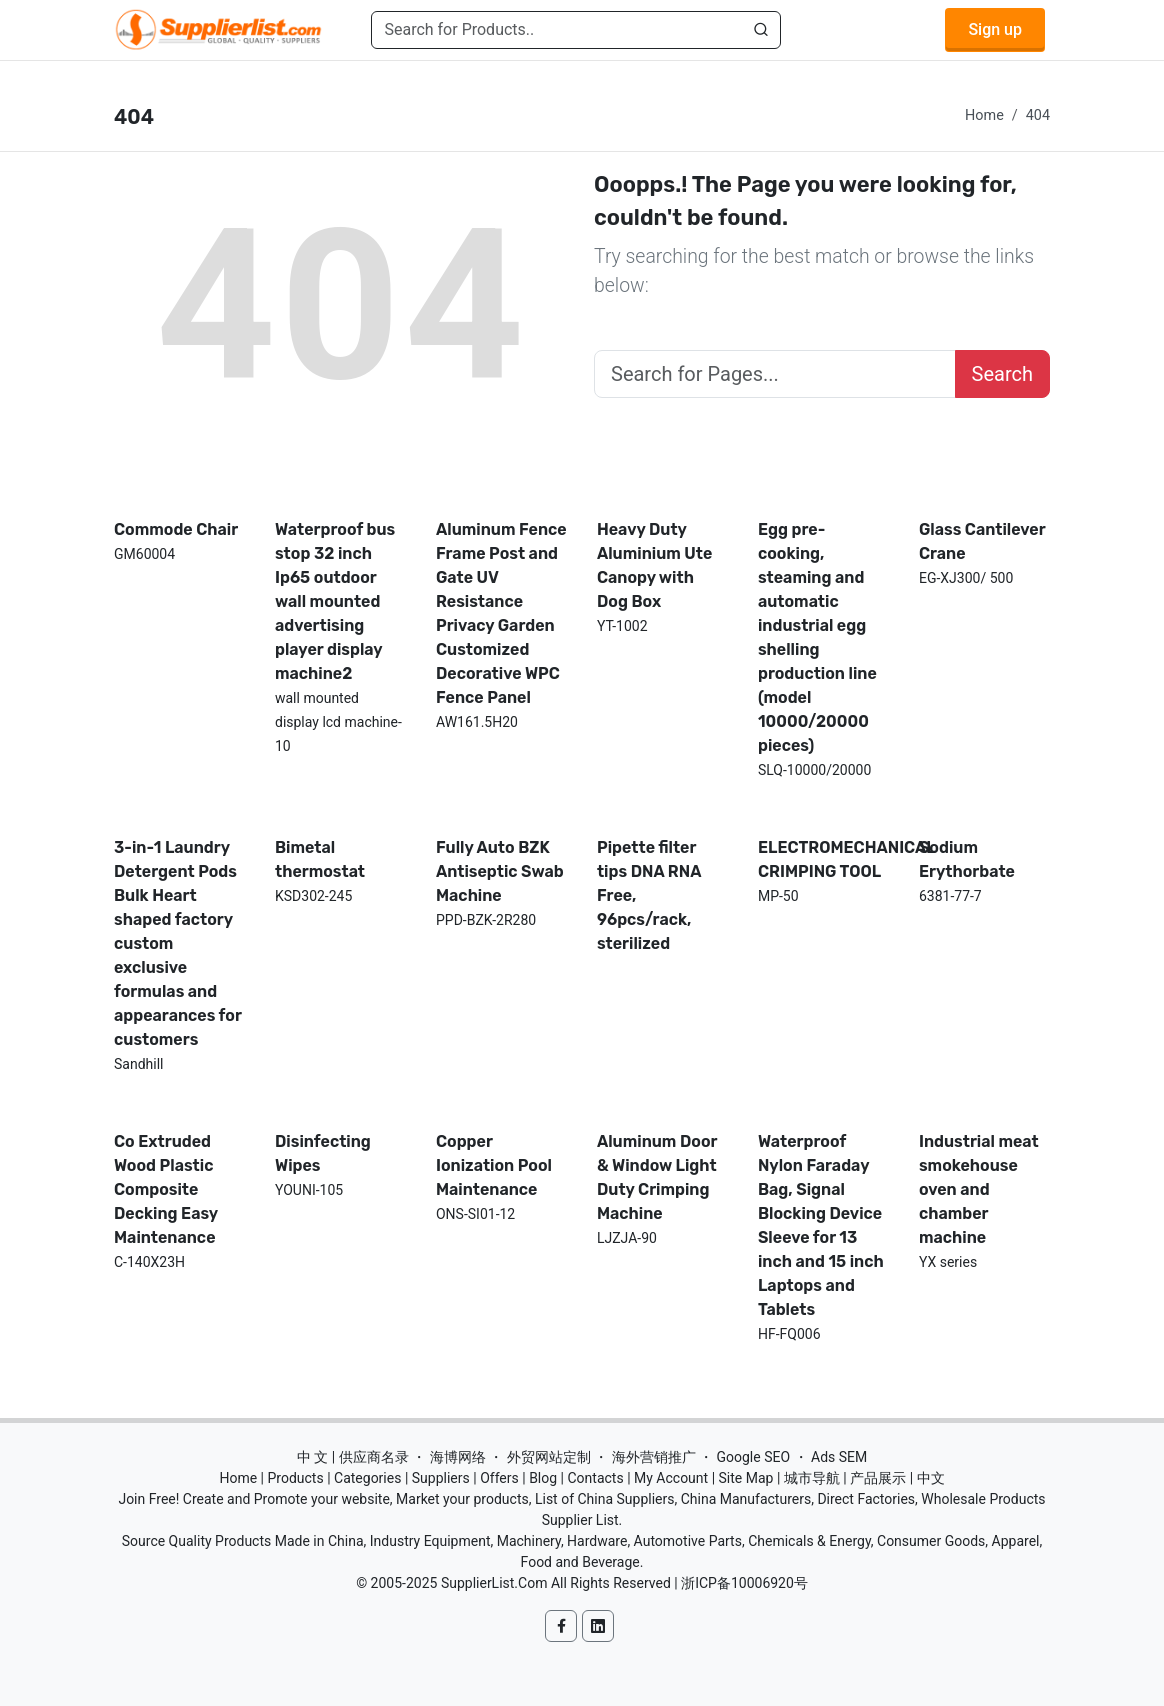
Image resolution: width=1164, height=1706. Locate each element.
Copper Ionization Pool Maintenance (494, 1165)
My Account (671, 1478)
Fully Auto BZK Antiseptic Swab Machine (500, 871)
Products (296, 1478)
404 (1038, 115)
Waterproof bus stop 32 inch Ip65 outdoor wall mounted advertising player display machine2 (335, 601)
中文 (931, 1478)
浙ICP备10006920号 (744, 1583)
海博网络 (458, 1457)
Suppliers (441, 1478)
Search (1002, 374)
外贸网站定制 (549, 1457)
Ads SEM (839, 1457)
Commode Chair (176, 529)
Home (984, 115)
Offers (499, 1478)
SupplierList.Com (494, 1583)
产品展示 (878, 1478)
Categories (367, 1478)
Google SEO (753, 1457)
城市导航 (812, 1478)
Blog (543, 1478)
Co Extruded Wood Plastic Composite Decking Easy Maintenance (166, 1189)
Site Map (746, 1478)
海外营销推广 (654, 1457)
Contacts (595, 1478)
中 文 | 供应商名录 (353, 1457)
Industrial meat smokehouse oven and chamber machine (979, 1189)
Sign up (995, 29)
